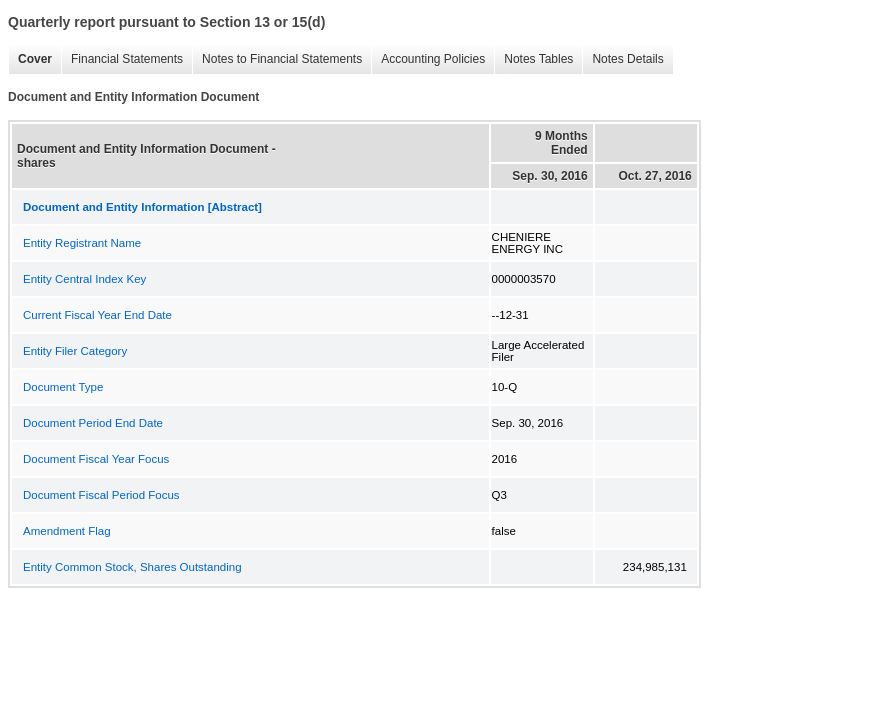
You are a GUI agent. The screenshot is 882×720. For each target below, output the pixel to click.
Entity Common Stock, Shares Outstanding (132, 567)
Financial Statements (127, 59)
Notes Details (627, 59)
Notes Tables (538, 59)
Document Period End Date (93, 423)
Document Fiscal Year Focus (96, 459)
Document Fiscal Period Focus (101, 495)
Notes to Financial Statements (282, 59)
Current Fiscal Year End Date (97, 315)
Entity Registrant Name (82, 243)
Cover (35, 59)
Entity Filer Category (75, 351)
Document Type (63, 387)
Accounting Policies (433, 59)
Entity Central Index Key (84, 279)
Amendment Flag (67, 531)
